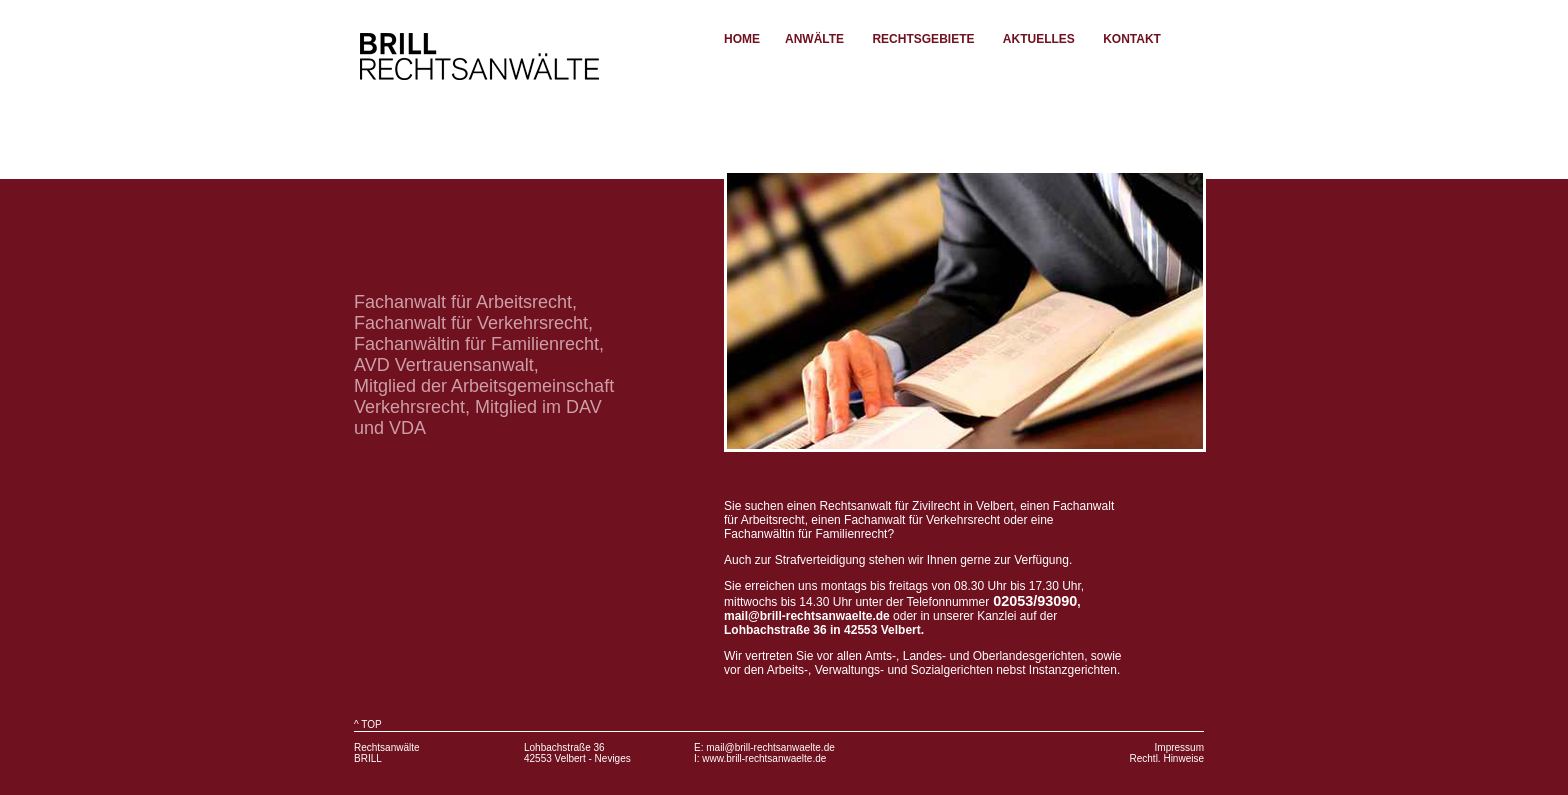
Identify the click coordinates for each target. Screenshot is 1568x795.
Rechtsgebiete (923, 39)
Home (742, 39)
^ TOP (368, 724)
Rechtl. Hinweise (1167, 758)
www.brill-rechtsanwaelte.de (764, 758)
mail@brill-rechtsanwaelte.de (770, 747)
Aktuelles (1039, 39)
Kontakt (1132, 39)
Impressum (1179, 747)
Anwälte (814, 39)
